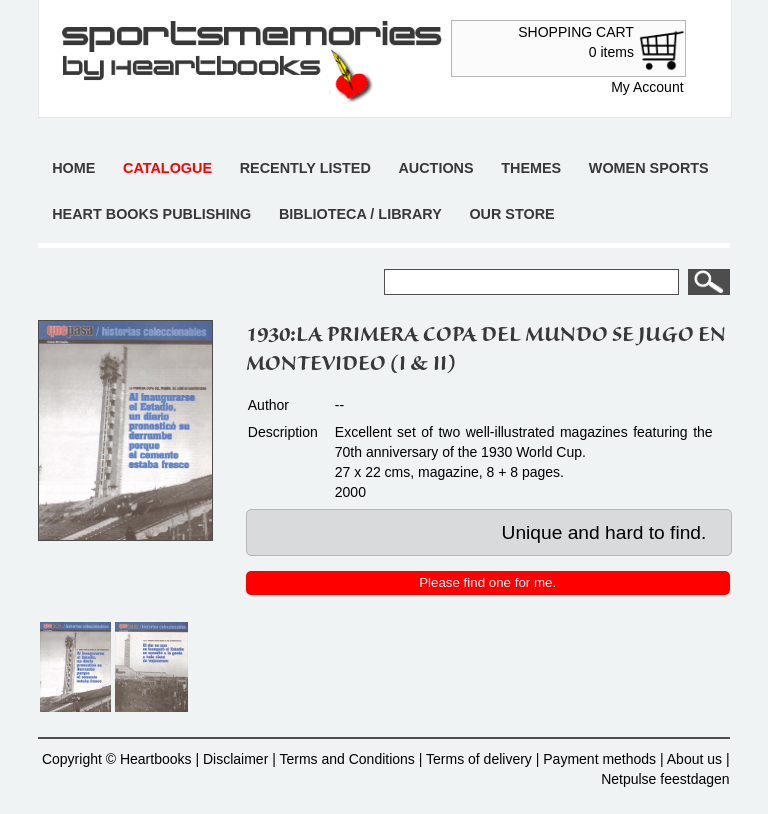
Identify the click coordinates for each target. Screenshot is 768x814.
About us (694, 759)
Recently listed (305, 168)
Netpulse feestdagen (665, 779)
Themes (531, 168)
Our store (511, 214)
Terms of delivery (479, 759)
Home (73, 168)
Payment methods (599, 759)
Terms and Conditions (346, 759)
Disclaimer (235, 759)
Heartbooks (156, 759)
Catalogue (167, 168)
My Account (647, 87)
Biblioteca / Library (360, 214)
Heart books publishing (151, 214)
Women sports (649, 168)
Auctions (435, 168)
